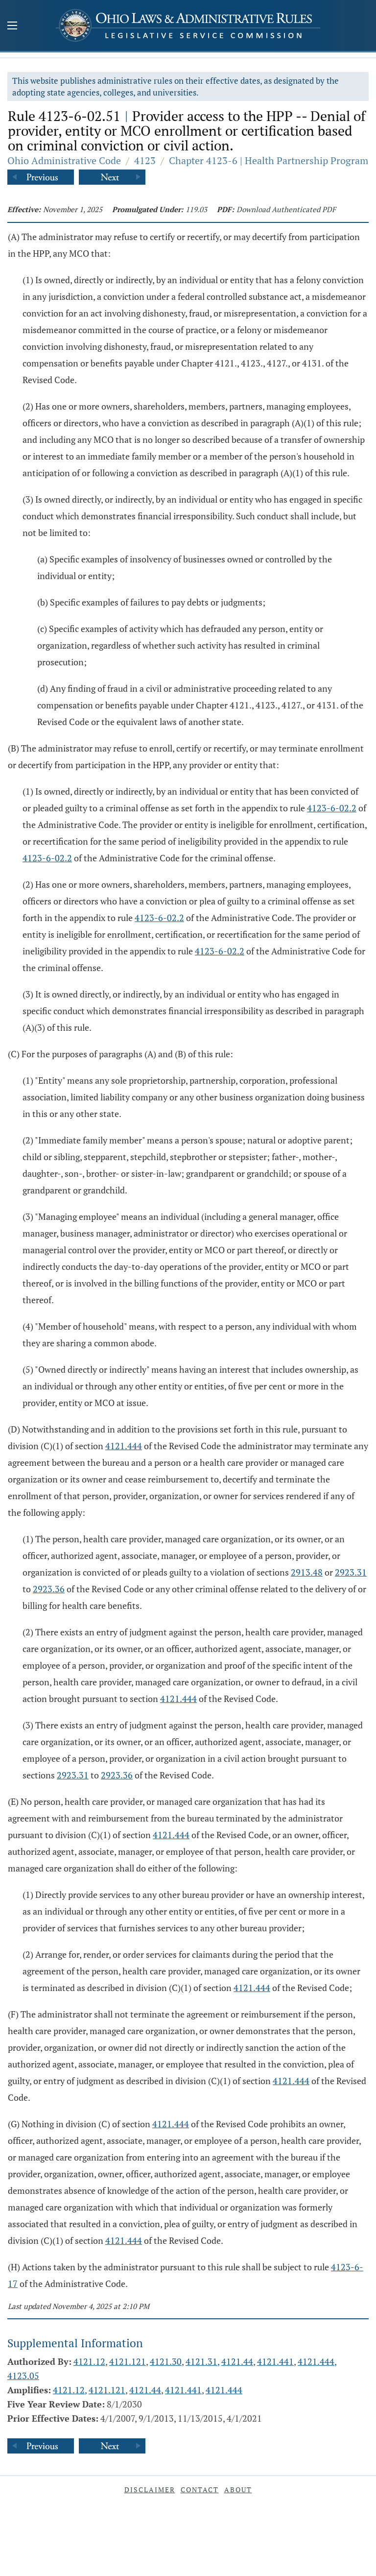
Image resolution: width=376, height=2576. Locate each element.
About (238, 2489)
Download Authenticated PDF (286, 209)
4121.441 (275, 2361)
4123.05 (23, 2376)
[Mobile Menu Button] (12, 26)
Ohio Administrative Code (64, 160)
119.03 (196, 209)
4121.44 (237, 2361)
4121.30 (166, 2361)
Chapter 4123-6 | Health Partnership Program (268, 160)
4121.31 (201, 2361)
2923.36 (49, 1589)
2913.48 (307, 1572)
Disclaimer (149, 2489)
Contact (200, 2489)
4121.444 (123, 1446)
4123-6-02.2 (331, 808)
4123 (145, 160)
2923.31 (351, 1572)
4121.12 (89, 2361)
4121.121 (127, 2361)
